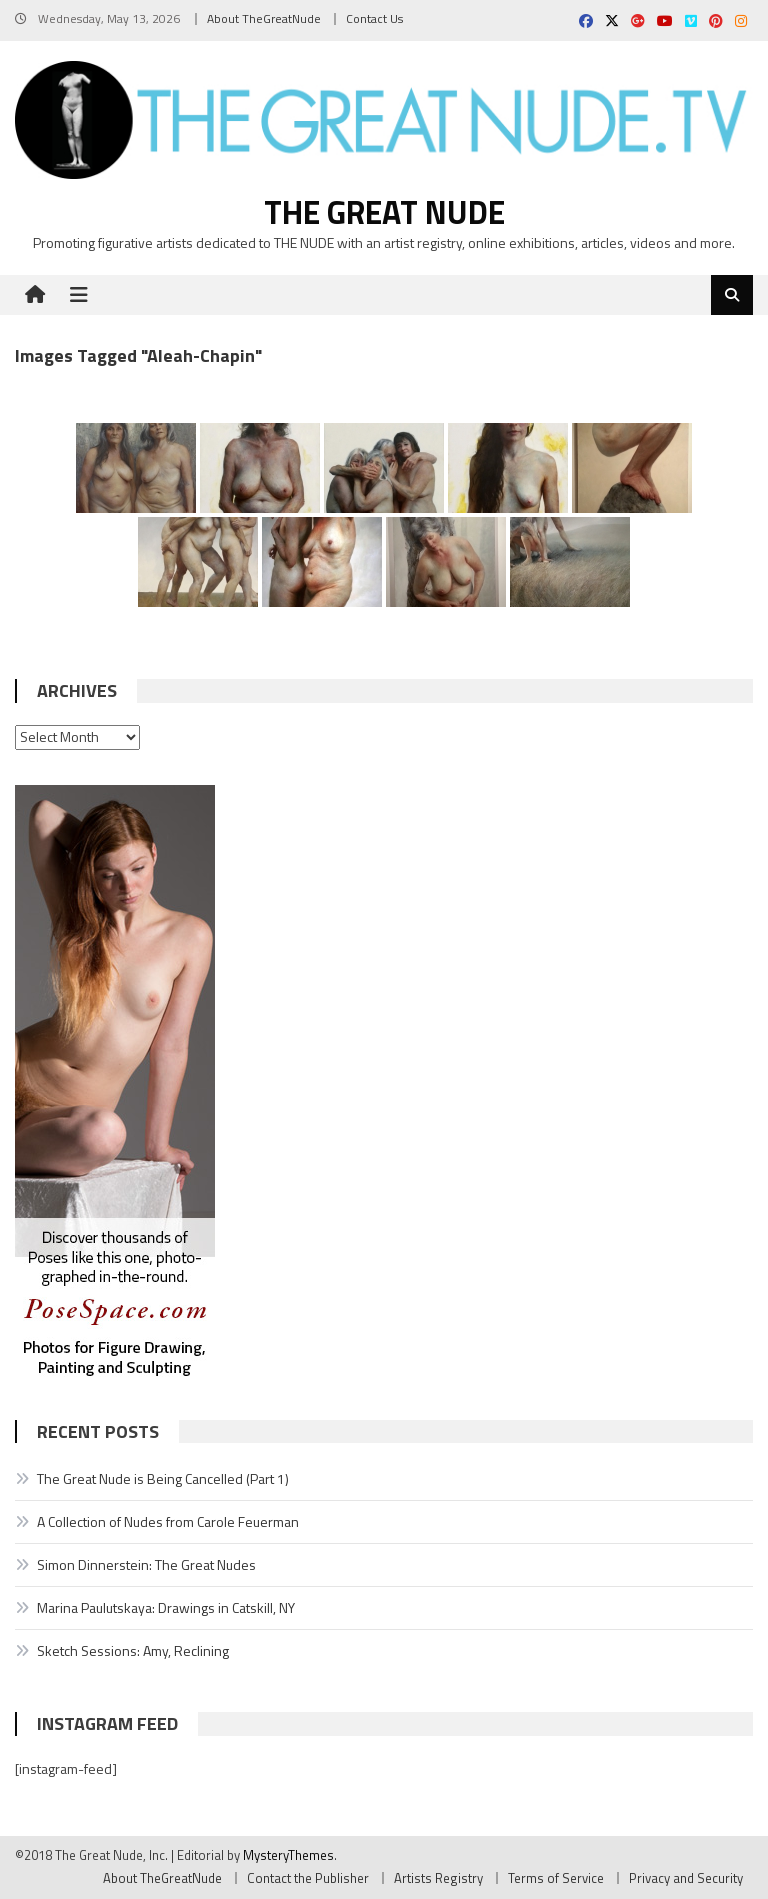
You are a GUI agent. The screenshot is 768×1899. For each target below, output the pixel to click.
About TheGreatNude (264, 18)
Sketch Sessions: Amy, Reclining (133, 1650)
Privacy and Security (686, 1878)
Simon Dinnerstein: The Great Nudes (146, 1564)
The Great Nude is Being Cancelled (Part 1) (163, 1478)
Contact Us (374, 18)
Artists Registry (438, 1878)
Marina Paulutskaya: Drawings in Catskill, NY (166, 1607)
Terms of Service (556, 1878)
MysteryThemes (288, 1855)
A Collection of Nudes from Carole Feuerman (168, 1521)
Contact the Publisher (308, 1878)
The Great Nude (384, 212)
